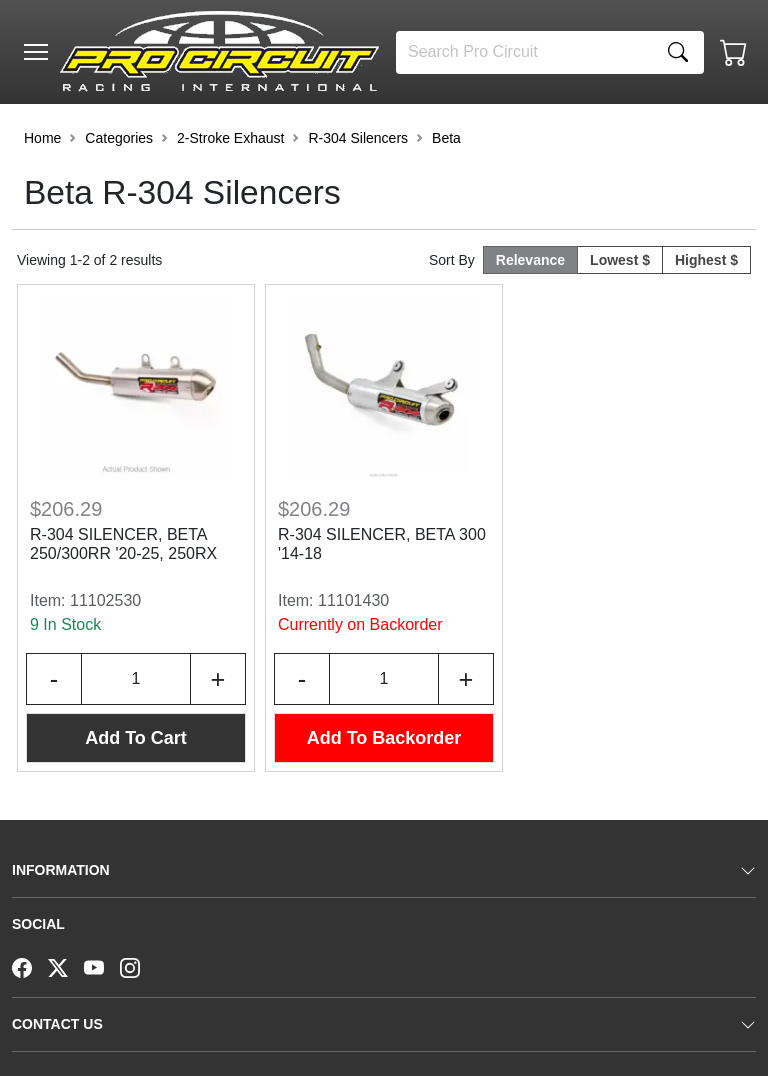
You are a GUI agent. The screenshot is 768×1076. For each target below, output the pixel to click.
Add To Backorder (384, 738)
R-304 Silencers (358, 138)
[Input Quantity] (136, 679)
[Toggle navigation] (36, 52)
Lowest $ (620, 260)
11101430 (353, 600)
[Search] (524, 52)
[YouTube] (102, 966)
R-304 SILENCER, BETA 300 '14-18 (382, 544)
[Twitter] (66, 966)
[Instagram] (138, 966)
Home (42, 138)
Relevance (530, 260)
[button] (36, 52)
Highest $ (706, 260)
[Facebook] (30, 966)
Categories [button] (119, 138)
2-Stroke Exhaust (230, 138)
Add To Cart (136, 738)
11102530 (105, 600)
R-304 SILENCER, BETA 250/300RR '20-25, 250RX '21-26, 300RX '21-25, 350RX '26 (134, 545)
